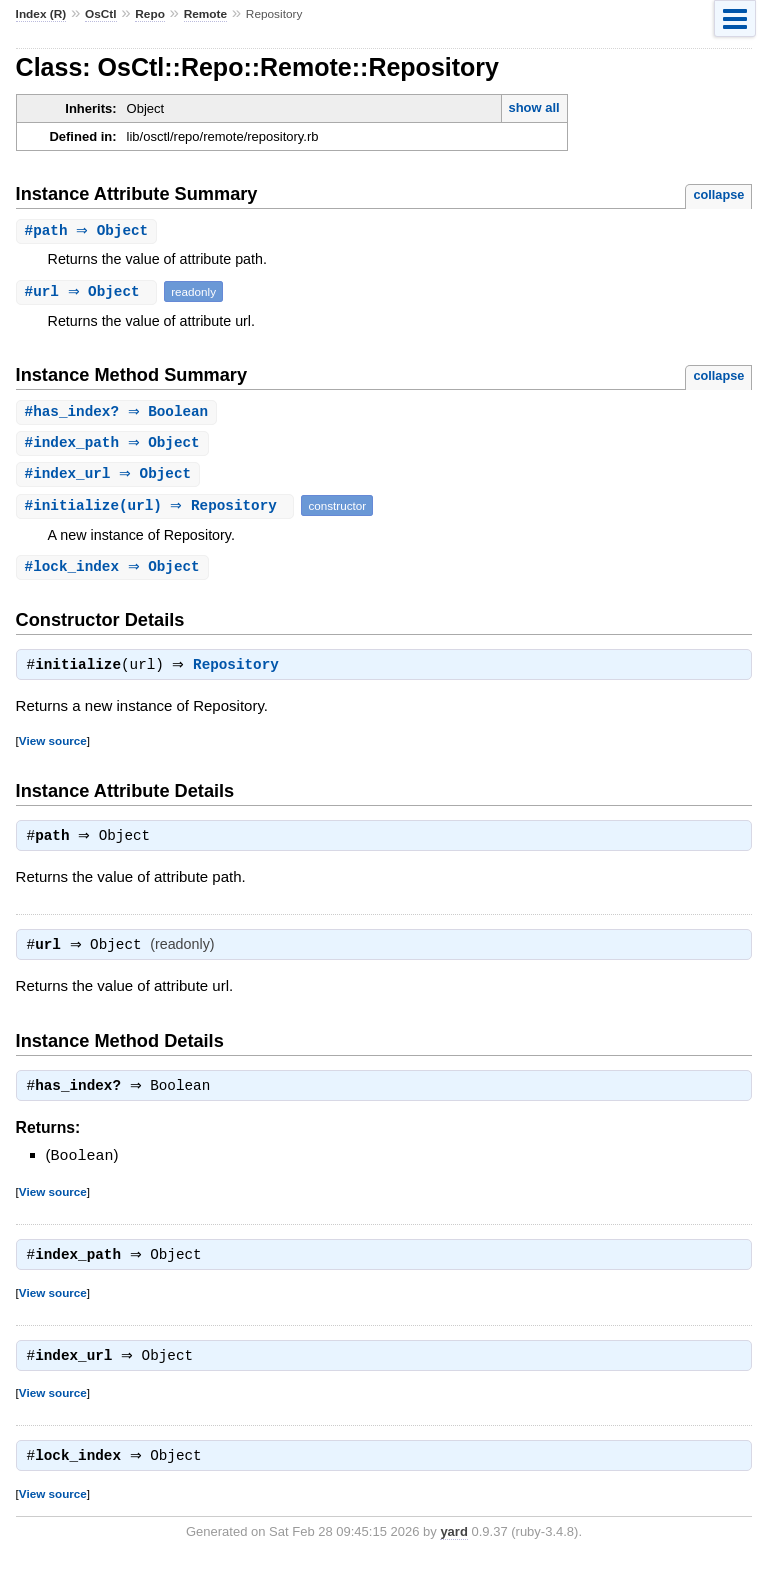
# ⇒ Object (89, 231)
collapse (718, 194)
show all (533, 107)
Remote (205, 14)
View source (53, 747)
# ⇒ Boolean (119, 413)
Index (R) (41, 14)
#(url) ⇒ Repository (158, 509)
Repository (241, 672)
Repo (150, 14)
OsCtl (101, 14)
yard (453, 1549)
